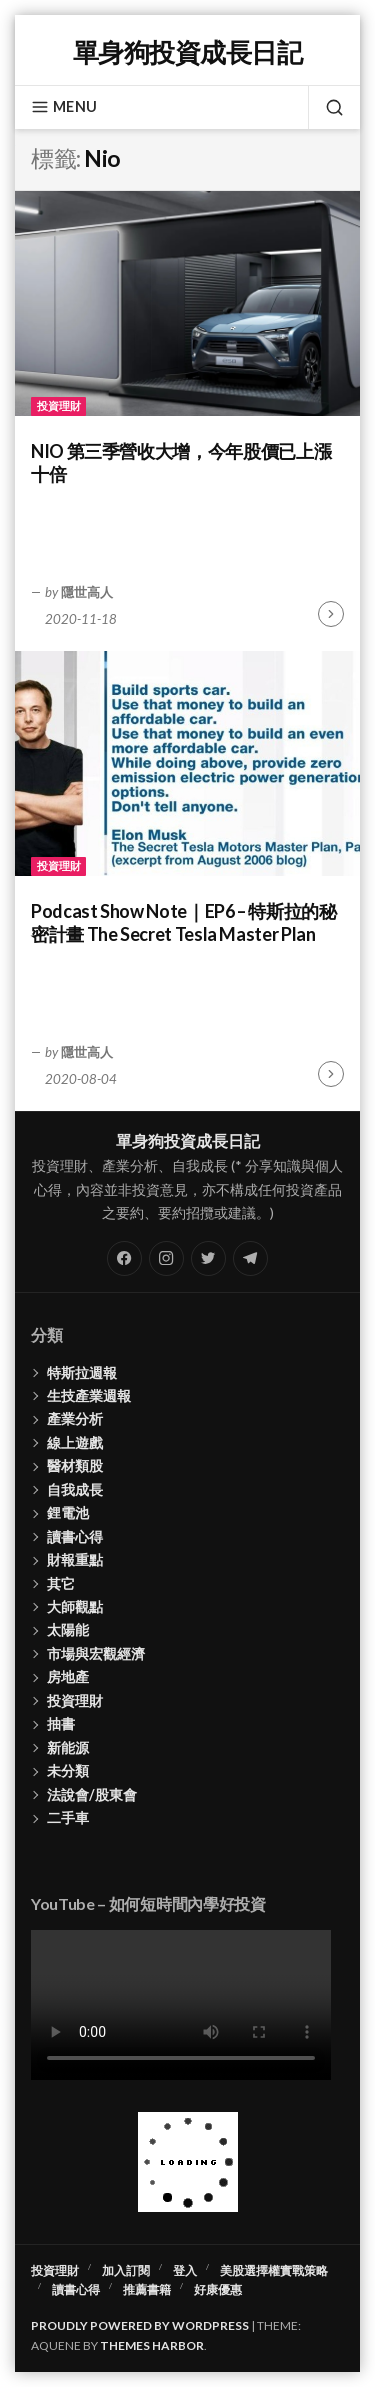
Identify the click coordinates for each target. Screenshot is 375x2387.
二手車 (68, 1817)
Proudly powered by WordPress (140, 2325)
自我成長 (75, 1489)
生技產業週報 (89, 1395)
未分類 (68, 1770)
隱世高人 (87, 592)
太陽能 (68, 1629)
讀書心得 (75, 1536)
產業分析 (75, 1418)
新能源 (68, 1747)
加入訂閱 (126, 2270)
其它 (61, 1583)
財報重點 (75, 1559)
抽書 (61, 1723)
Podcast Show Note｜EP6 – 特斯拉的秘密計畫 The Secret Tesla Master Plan (184, 922)
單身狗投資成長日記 (187, 52)
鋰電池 (68, 1512)
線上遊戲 (75, 1442)
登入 (185, 2270)
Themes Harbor (152, 2345)
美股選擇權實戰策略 (274, 2270)
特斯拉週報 (82, 1372)
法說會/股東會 (92, 1794)
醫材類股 (75, 1465)
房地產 (68, 1676)
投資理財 (59, 405)
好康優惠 (218, 2289)
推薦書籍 (147, 2289)
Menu (64, 107)
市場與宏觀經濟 (96, 1653)
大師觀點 (75, 1606)
